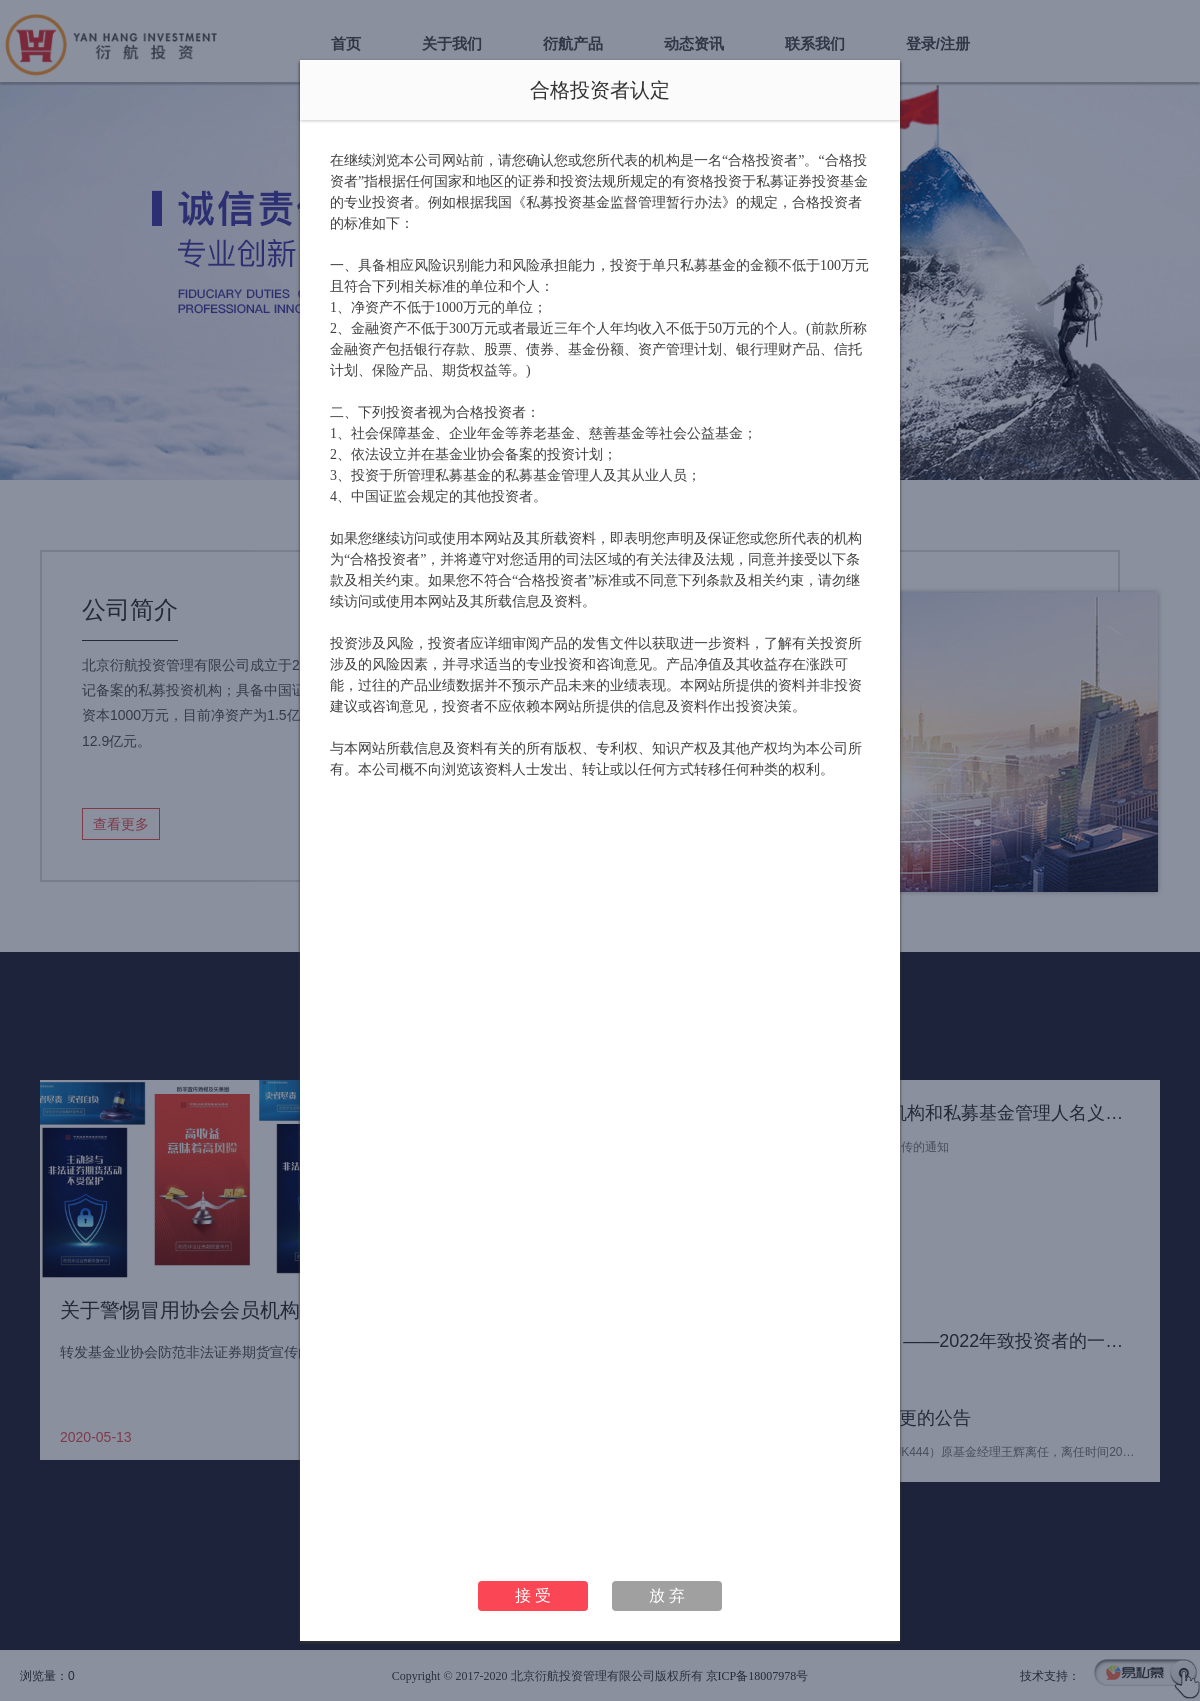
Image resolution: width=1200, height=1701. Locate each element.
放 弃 (667, 1595)
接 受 (533, 1595)
